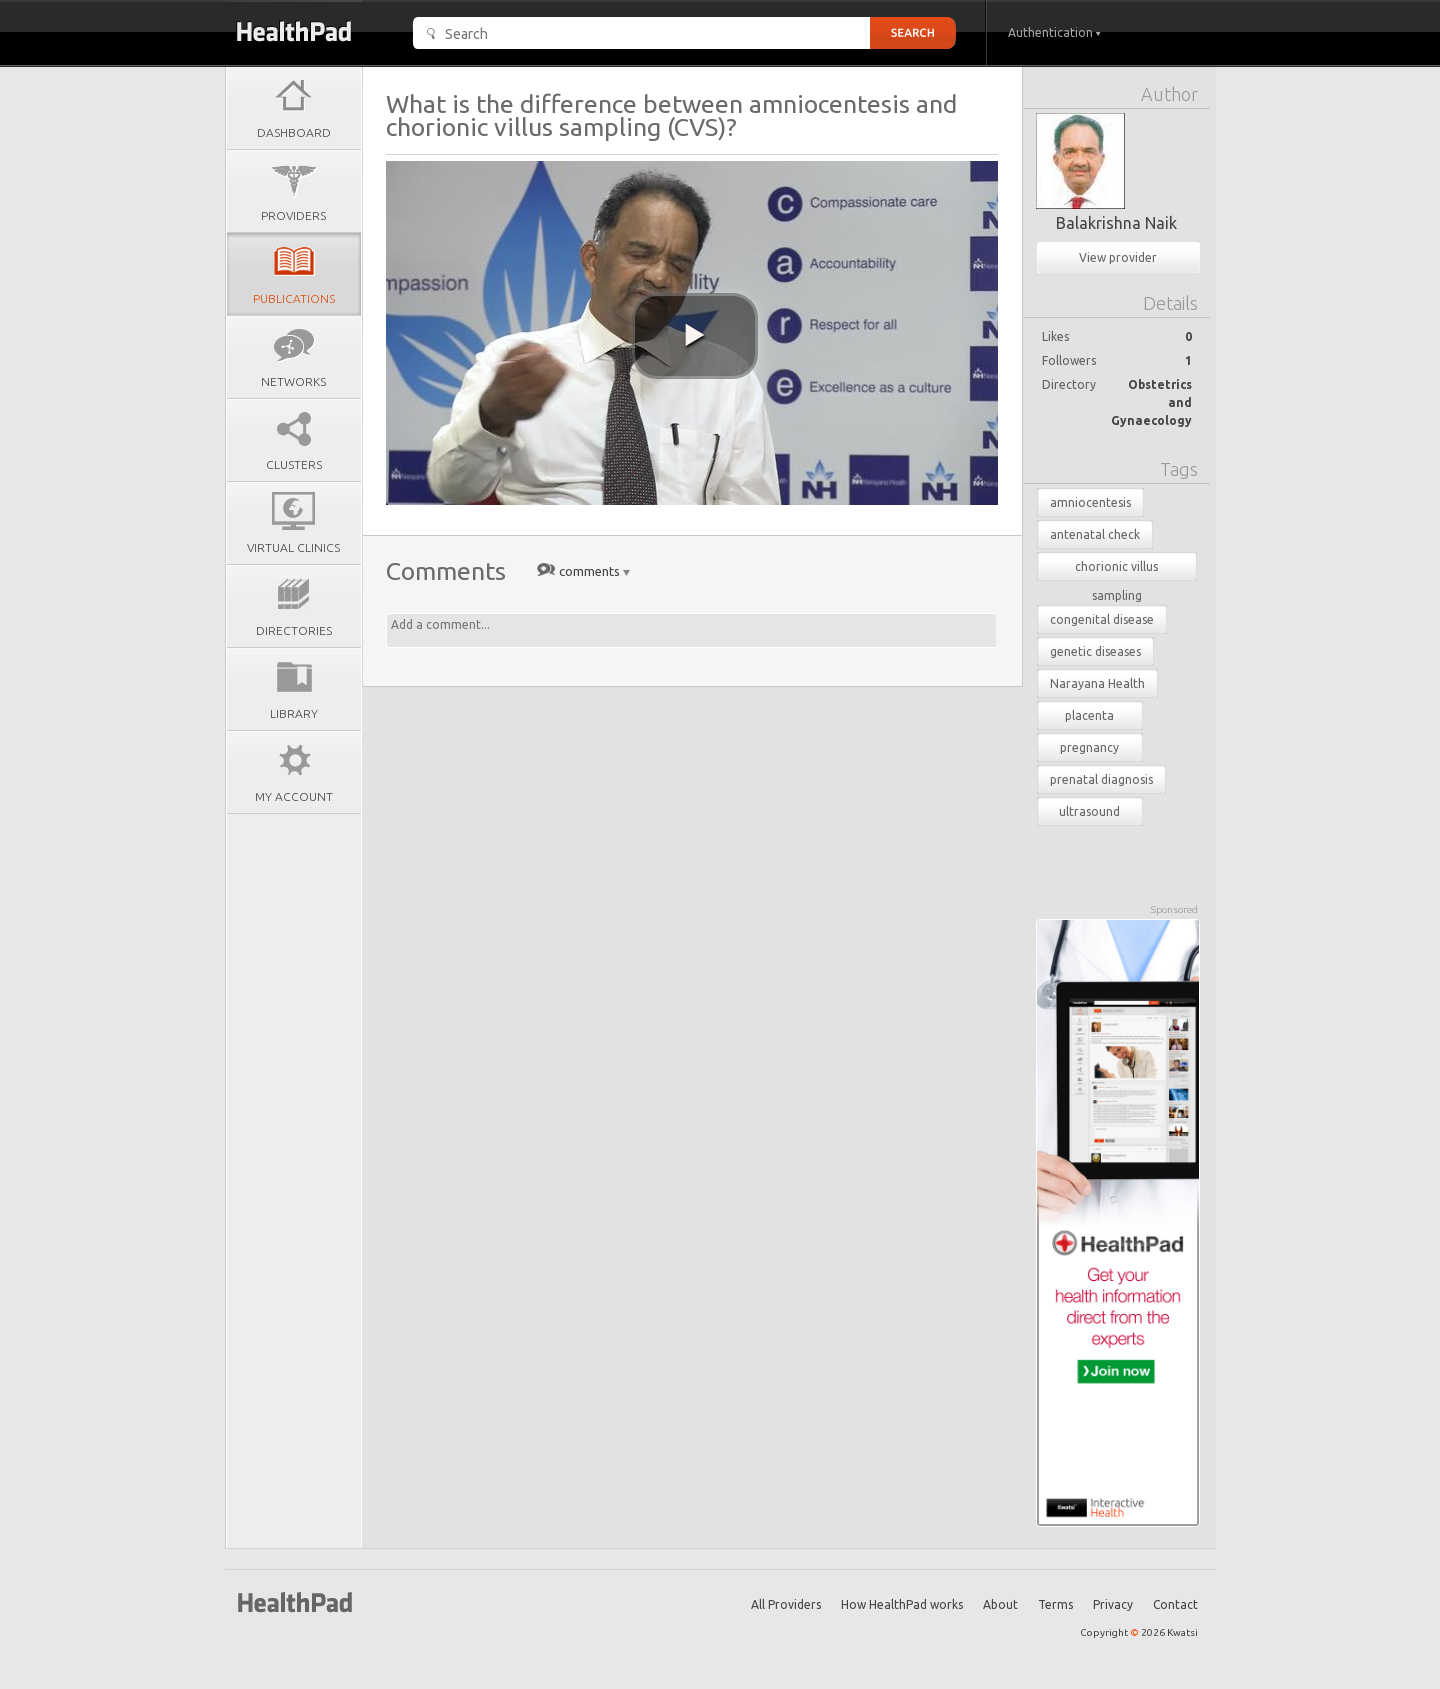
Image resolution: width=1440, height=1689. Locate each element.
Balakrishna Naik (1116, 223)
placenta (1089, 715)
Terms (1055, 1604)
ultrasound (1089, 811)
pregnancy (1089, 747)
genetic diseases (1095, 651)
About (1000, 1604)
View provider (1118, 257)
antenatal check (1095, 534)
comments (589, 571)
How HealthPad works (902, 1604)
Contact (1175, 1604)
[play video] (695, 336)
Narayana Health (1097, 683)
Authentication (1054, 32)
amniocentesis (1090, 502)
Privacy (1113, 1604)
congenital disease (1102, 619)
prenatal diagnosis (1101, 779)
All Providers (786, 1604)
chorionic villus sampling (1116, 570)
